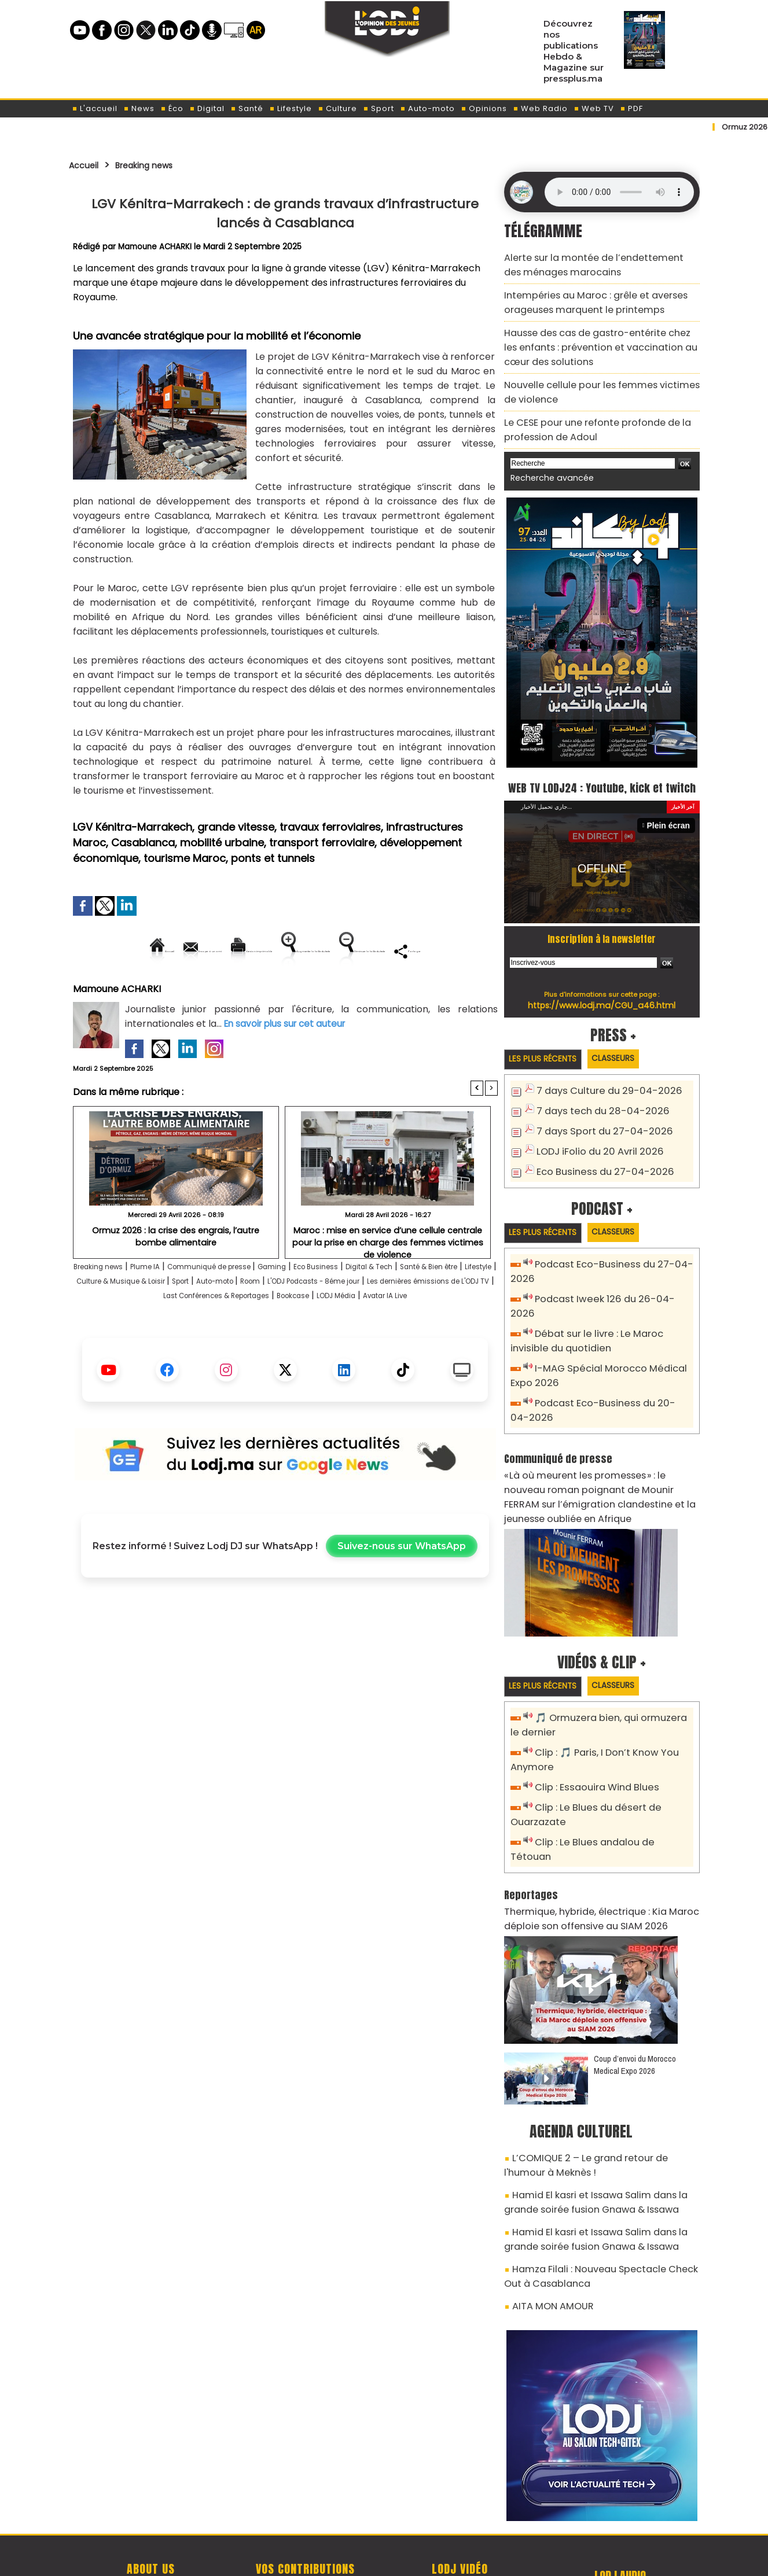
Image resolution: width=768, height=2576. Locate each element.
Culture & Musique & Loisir (272, 1321)
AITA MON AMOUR (547, 2222)
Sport (378, 108)
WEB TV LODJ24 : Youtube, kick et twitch (601, 770)
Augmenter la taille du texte (424, 950)
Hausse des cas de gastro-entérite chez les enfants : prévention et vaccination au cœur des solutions (594, 334)
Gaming (333, 1306)
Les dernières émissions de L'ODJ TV (261, 1335)
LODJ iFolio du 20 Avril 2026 (592, 1144)
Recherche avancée (546, 451)
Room (441, 1321)
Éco (171, 108)
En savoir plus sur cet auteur (288, 1063)
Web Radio (540, 108)
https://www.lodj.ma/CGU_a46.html (601, 1000)
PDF (631, 108)
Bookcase (223, 1350)
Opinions (484, 108)
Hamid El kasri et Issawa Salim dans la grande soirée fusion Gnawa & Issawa (598, 2131)
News (139, 108)
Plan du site (354, 2561)
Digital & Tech (454, 1306)
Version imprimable (290, 950)
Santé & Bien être (121, 1321)
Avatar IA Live (344, 1350)
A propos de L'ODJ (151, 2507)
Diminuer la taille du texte (256, 990)
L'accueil (94, 108)
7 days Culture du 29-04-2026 (600, 1087)
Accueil (87, 165)
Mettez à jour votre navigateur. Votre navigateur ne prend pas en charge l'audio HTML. (619, 192)
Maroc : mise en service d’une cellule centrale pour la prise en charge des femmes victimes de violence (387, 1275)
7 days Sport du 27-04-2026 (596, 1125)
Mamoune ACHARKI (156, 246)
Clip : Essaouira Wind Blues (590, 1747)
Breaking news (158, 165)
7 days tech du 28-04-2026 (595, 1106)
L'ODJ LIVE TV (460, 2507)
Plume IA (172, 1306)
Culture (337, 108)
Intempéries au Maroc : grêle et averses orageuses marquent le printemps (584, 295)
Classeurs (628, 1054)
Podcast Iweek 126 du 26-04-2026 (606, 1291)
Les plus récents (548, 1055)
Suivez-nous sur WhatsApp (401, 1600)
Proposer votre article (305, 2507)
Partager (359, 990)
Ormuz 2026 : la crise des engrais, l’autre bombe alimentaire (175, 1275)
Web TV (594, 108)
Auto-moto (427, 108)
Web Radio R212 (620, 2511)
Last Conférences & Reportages (423, 1335)
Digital (207, 108)
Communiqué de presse (254, 1306)
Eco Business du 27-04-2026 (596, 1164)
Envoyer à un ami (181, 950)
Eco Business (387, 1306)
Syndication (412, 2561)
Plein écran (671, 820)
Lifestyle (290, 108)
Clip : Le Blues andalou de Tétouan (608, 1798)
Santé (246, 108)
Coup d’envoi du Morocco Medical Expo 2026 (635, 2001)
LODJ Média (279, 1350)
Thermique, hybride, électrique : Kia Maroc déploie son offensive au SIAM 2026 (589, 1857)
